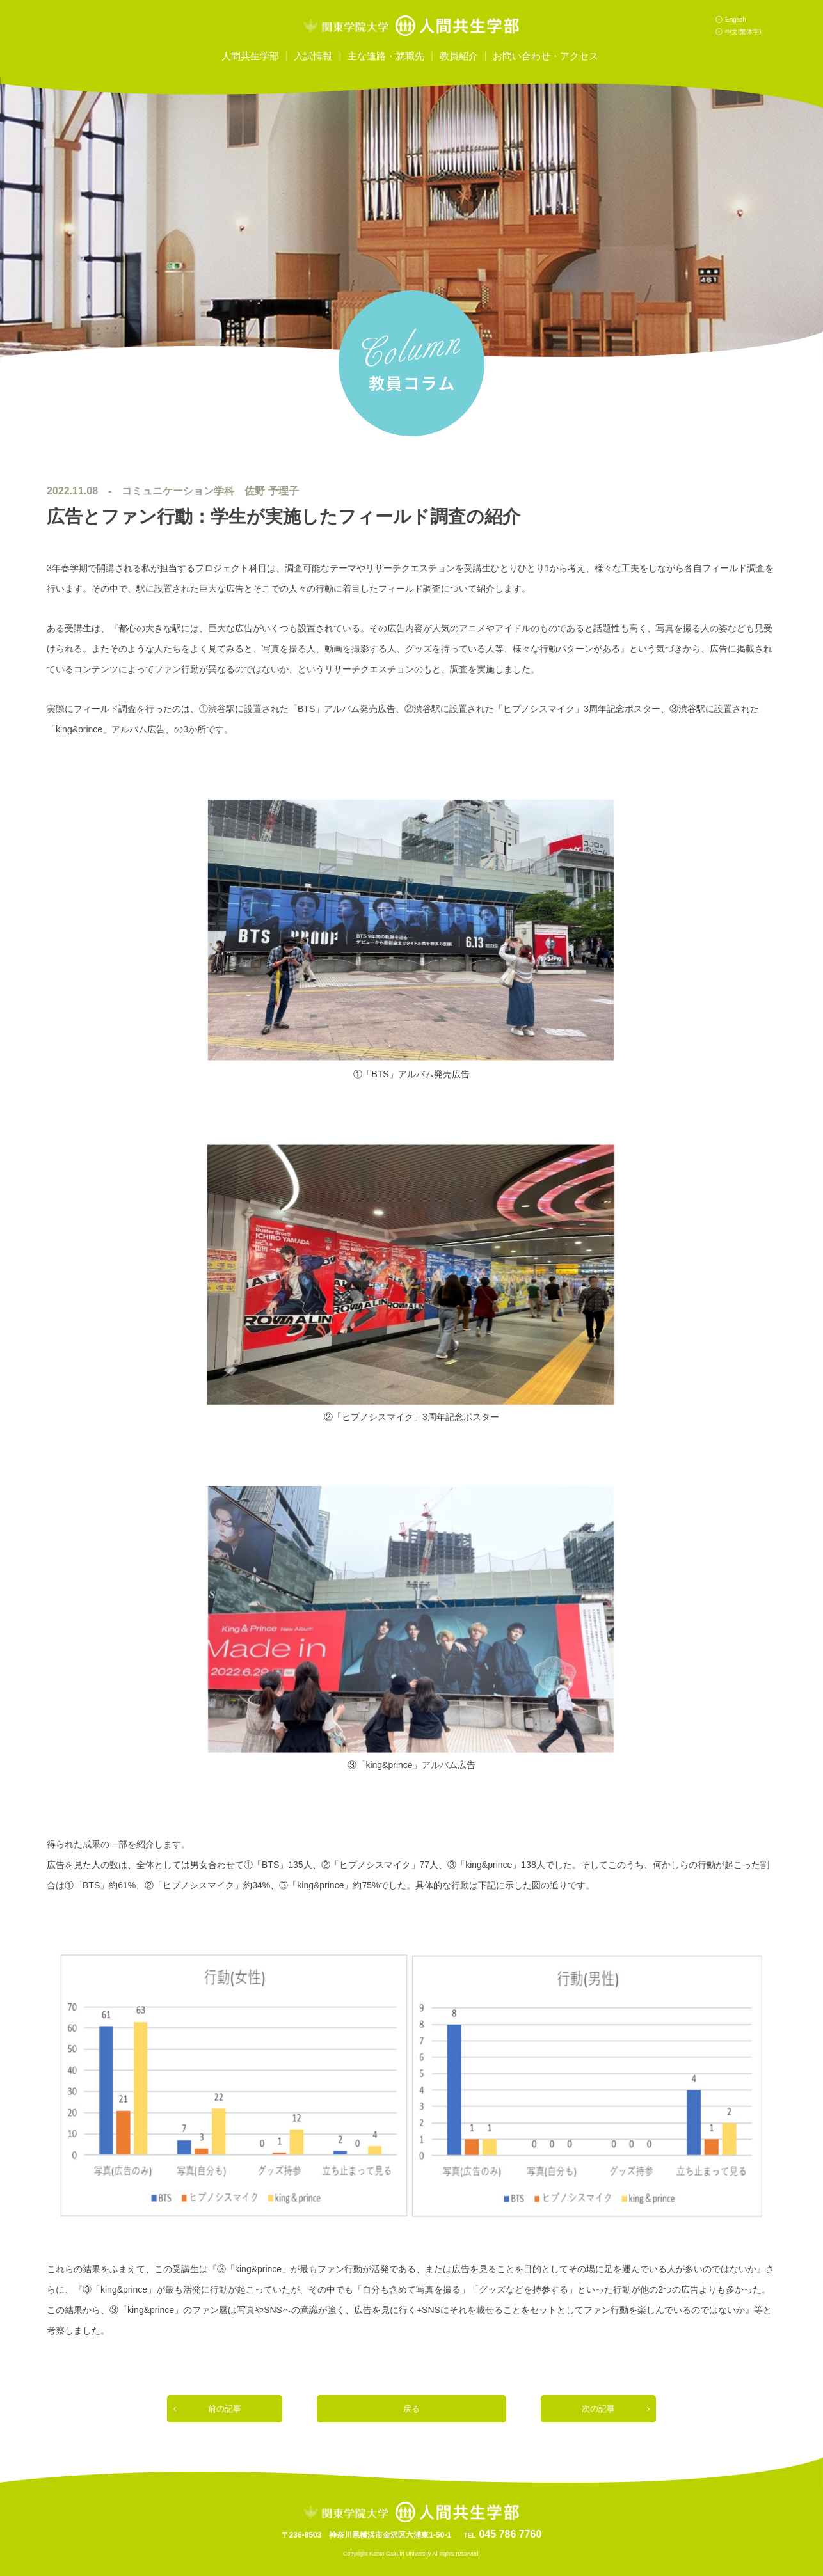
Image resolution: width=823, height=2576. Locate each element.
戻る (411, 2409)
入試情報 (313, 56)
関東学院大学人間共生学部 (411, 25)
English (735, 19)
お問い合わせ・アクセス (545, 56)
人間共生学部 (250, 56)
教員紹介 (459, 56)
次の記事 (598, 2409)
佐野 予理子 (271, 491)
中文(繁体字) (743, 31)
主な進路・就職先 (386, 56)
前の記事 (224, 2409)
